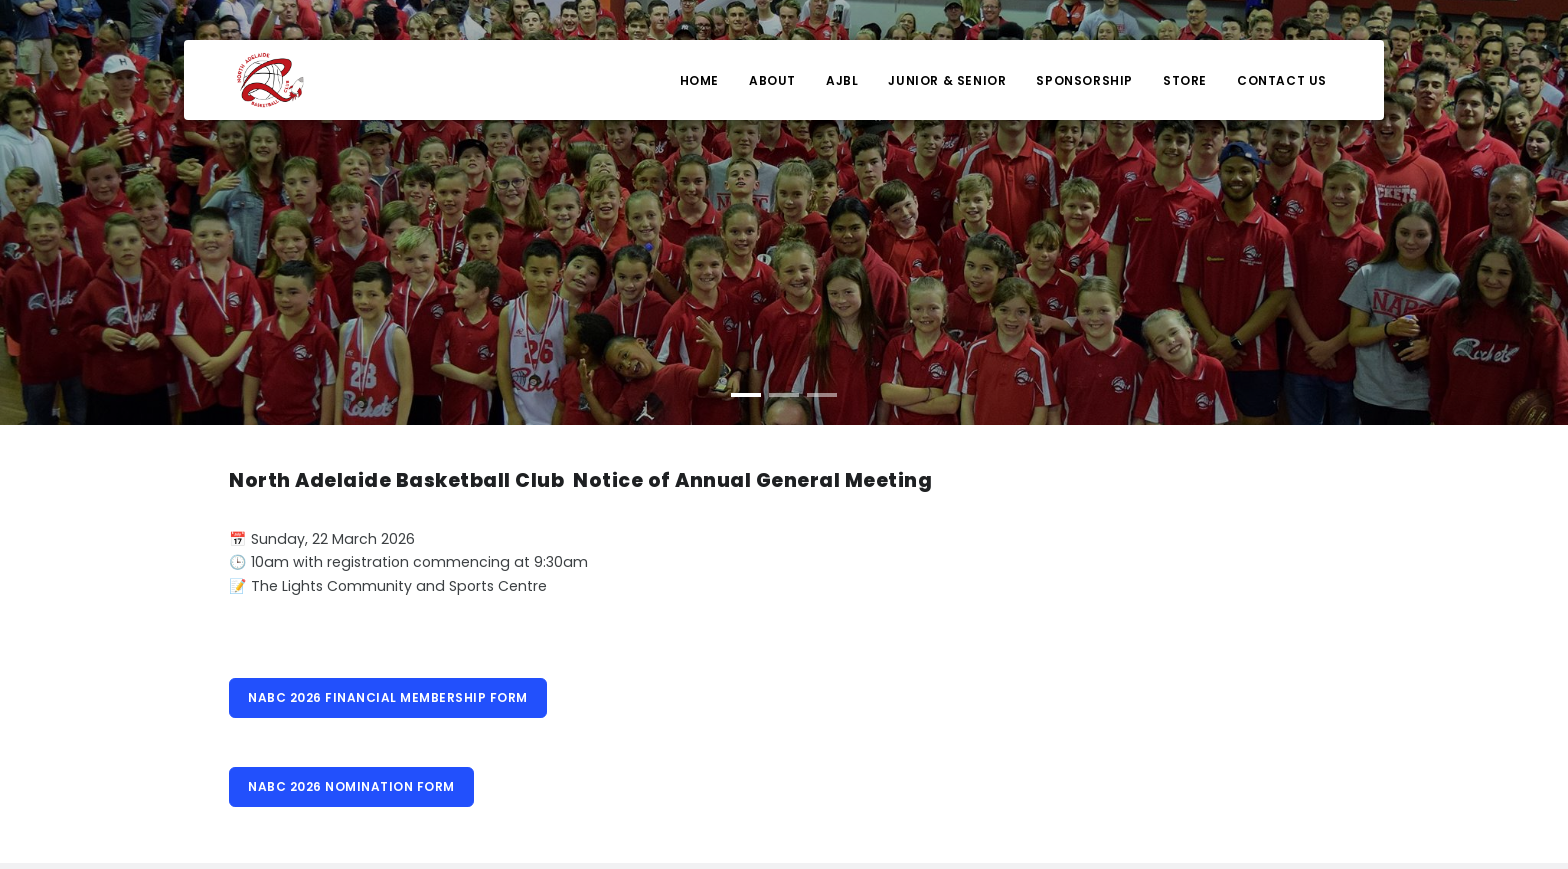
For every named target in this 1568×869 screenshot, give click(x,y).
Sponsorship (1084, 80)
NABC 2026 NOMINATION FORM (351, 786)
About (772, 80)
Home (699, 80)
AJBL (842, 80)
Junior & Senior (947, 80)
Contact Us (1282, 80)
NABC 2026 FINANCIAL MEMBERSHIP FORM (388, 697)
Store (1185, 80)
